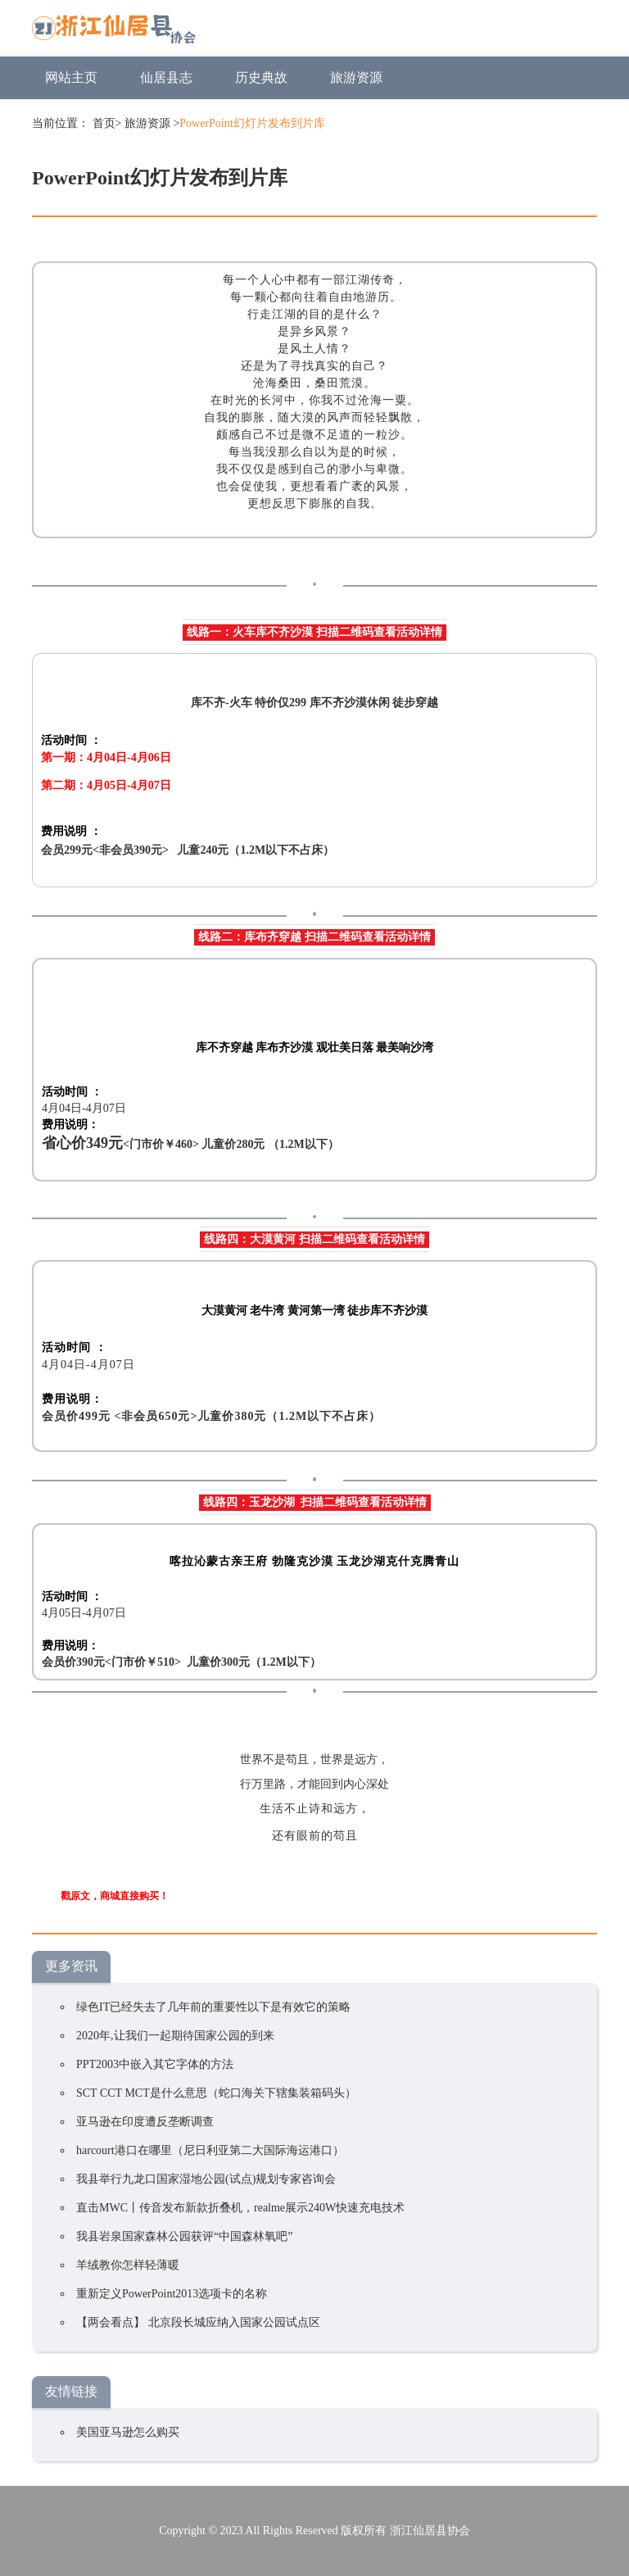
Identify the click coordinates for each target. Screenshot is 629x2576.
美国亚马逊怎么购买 (127, 2432)
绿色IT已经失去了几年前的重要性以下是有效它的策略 (213, 2007)
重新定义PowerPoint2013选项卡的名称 (171, 2294)
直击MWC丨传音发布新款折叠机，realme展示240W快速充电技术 (240, 2208)
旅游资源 (356, 77)
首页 (104, 123)
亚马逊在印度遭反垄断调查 (145, 2122)
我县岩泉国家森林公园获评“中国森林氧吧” (184, 2236)
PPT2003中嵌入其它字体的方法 (154, 2064)
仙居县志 (166, 77)
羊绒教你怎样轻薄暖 (127, 2265)
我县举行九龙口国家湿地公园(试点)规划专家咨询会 (206, 2179)
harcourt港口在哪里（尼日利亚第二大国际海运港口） (210, 2150)
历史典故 (261, 77)
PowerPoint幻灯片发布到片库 (251, 123)
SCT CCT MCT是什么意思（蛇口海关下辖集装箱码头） (216, 2093)
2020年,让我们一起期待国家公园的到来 (175, 2036)
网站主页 (71, 77)
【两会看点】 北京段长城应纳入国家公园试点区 (198, 2322)
